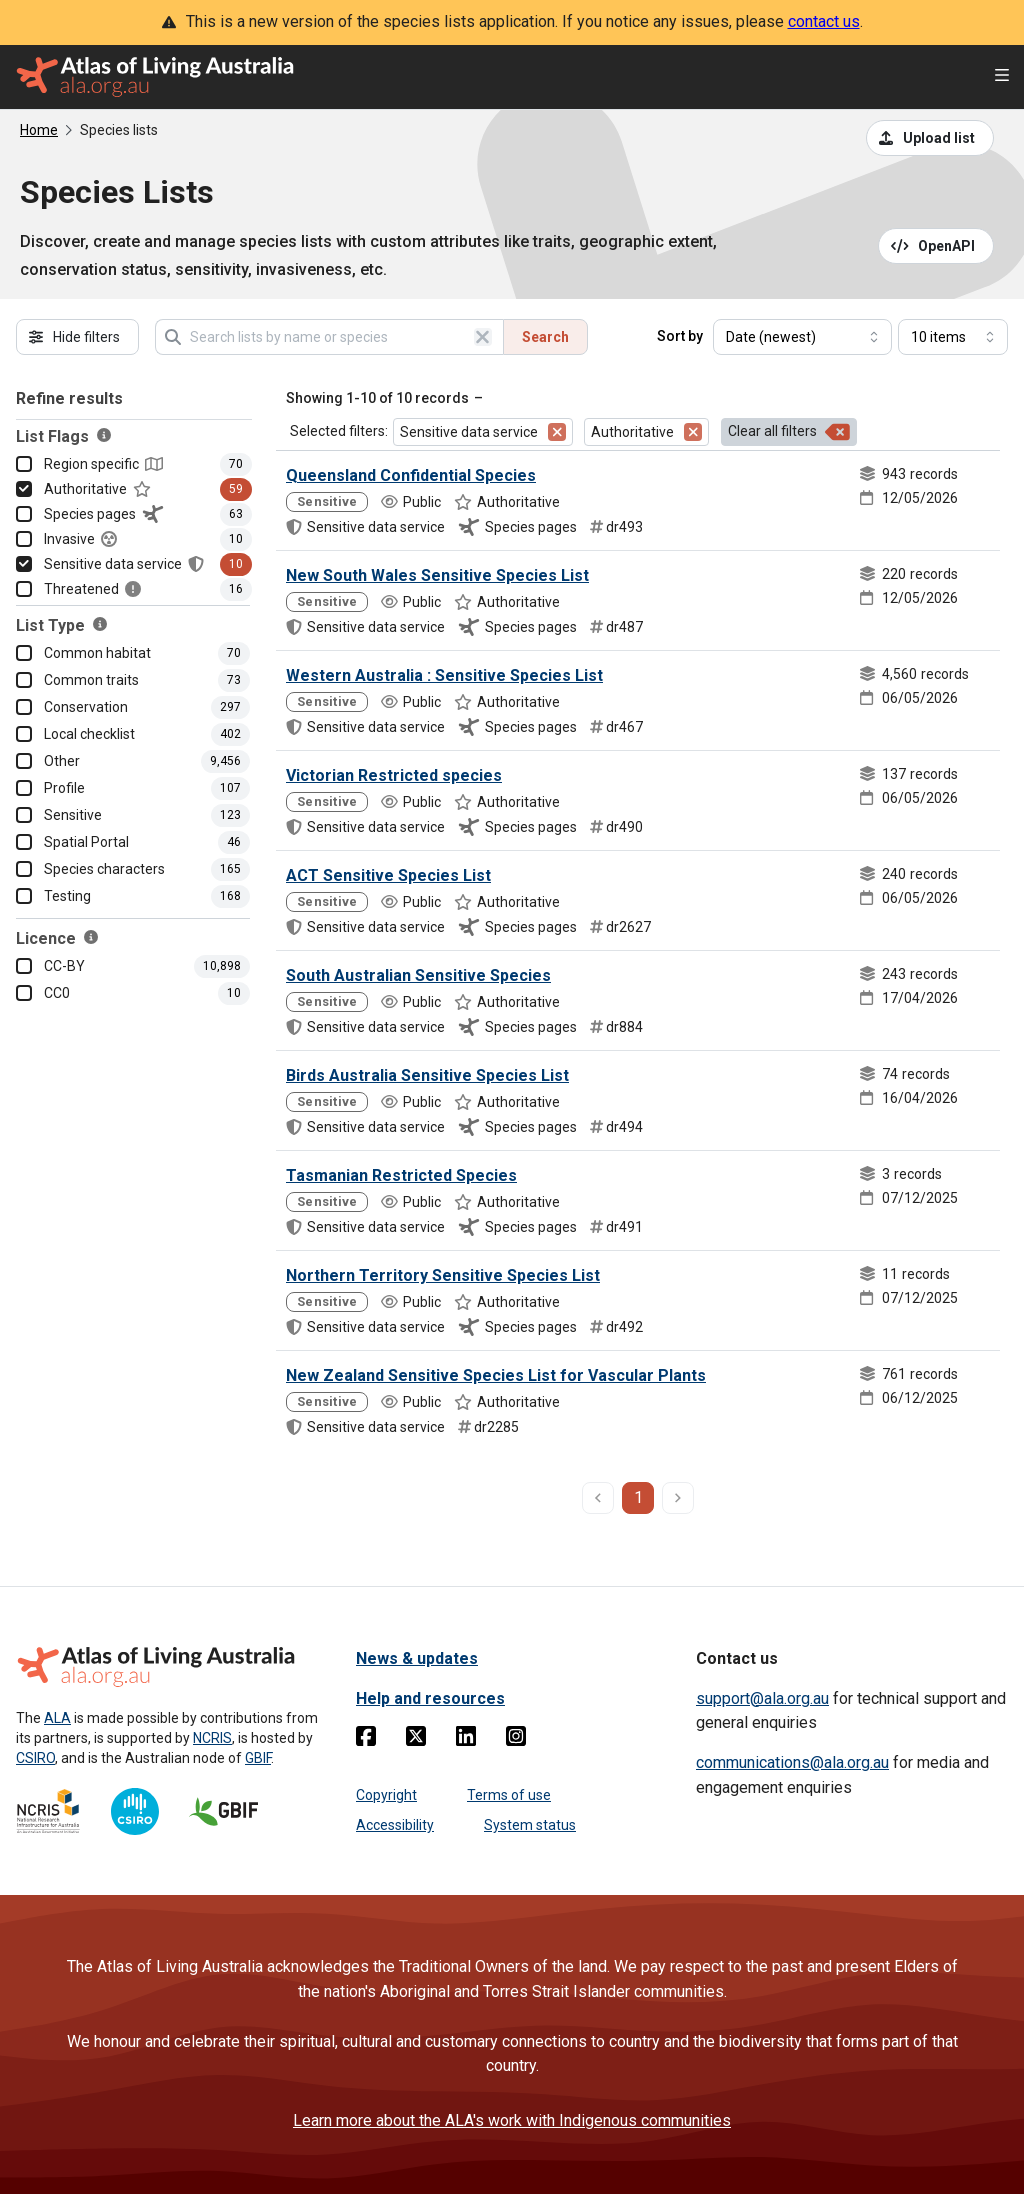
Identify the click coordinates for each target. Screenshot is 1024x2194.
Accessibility (395, 1825)
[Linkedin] (466, 1740)
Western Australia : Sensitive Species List (444, 675)
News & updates (417, 1658)
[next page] (678, 1498)
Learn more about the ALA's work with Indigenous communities (512, 2120)
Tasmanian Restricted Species (401, 1175)
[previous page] (598, 1498)
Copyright (386, 1795)
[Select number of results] (953, 337)
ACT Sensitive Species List (388, 875)
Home (39, 130)
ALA (57, 1718)
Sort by (680, 336)
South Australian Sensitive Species (418, 975)
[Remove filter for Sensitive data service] (557, 432)
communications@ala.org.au (792, 1762)
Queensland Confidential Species (411, 475)
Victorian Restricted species (394, 775)
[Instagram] (516, 1740)
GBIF (258, 1758)
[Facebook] (366, 1740)
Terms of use (509, 1795)
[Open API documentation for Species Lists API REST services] (936, 246)
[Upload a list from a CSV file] (930, 138)
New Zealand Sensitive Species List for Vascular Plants (496, 1375)
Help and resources (430, 1698)
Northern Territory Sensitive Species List (443, 1275)
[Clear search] (483, 337)
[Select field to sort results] (802, 337)
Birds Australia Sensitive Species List (427, 1075)
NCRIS (212, 1738)
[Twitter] (416, 1740)
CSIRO (35, 1758)
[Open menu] (1002, 77)
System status (530, 1825)
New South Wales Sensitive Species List (437, 575)
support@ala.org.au (762, 1698)
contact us (824, 21)
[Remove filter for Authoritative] (693, 432)
